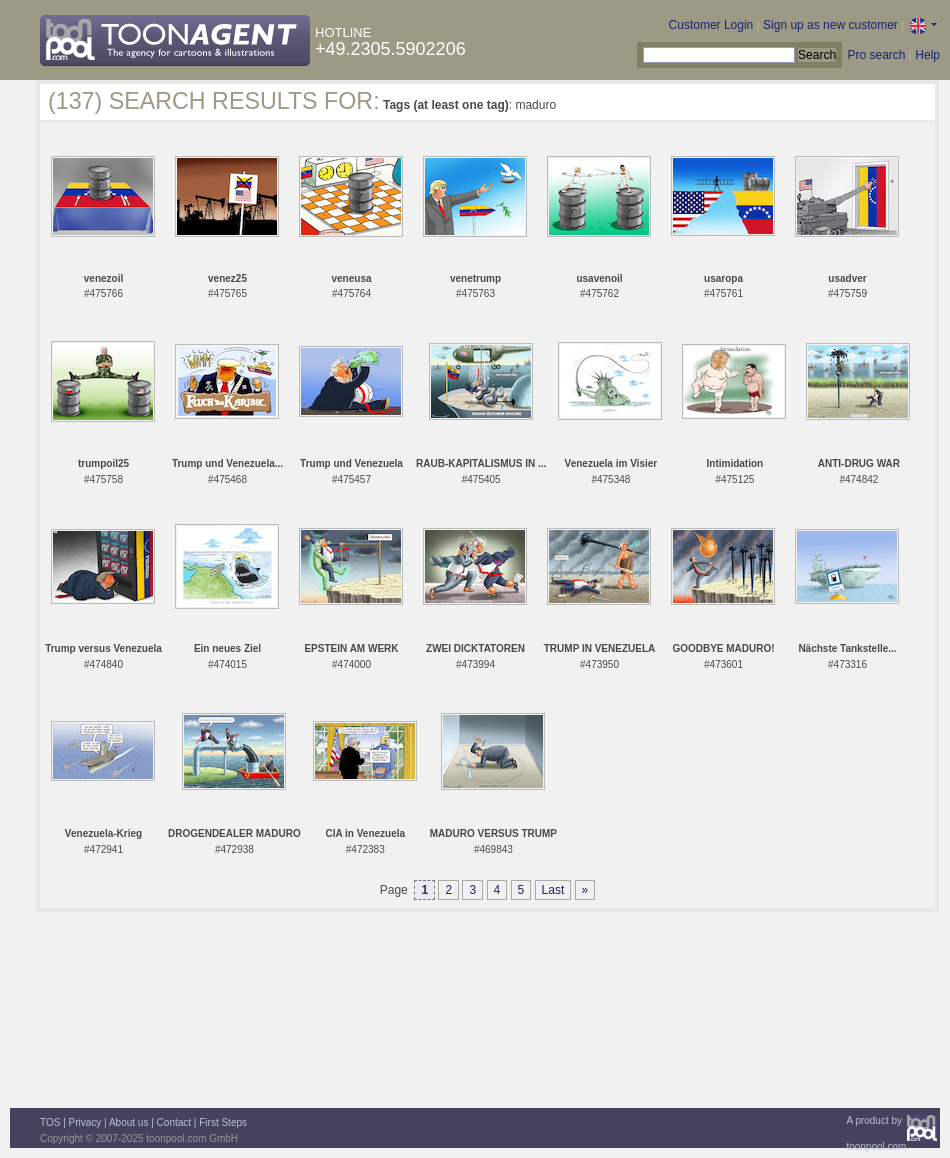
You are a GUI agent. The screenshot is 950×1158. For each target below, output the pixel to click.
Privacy (85, 1122)
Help (927, 55)
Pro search (876, 55)
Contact (174, 1122)
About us (128, 1122)
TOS (50, 1122)
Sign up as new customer (830, 25)
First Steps (223, 1122)
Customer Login (711, 25)
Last (553, 890)
